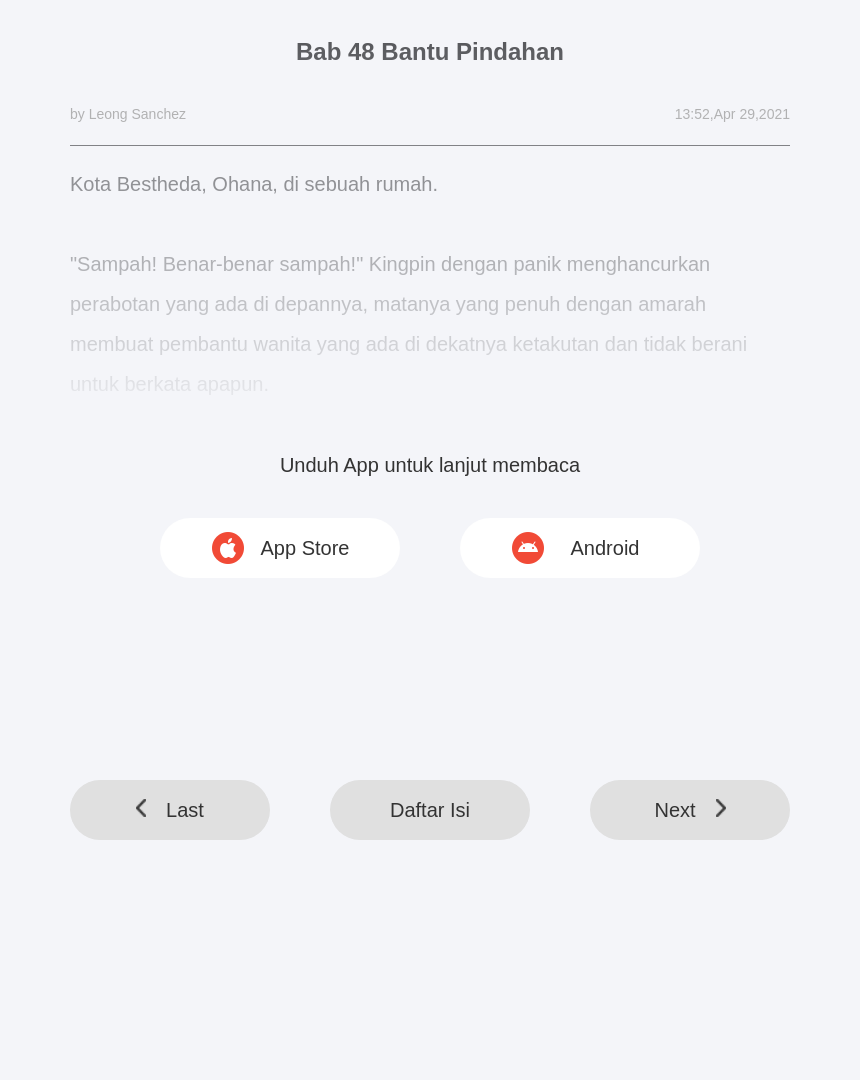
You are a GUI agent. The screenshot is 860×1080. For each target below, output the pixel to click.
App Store (305, 548)
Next (689, 810)
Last (170, 810)
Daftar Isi (430, 810)
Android (605, 548)
